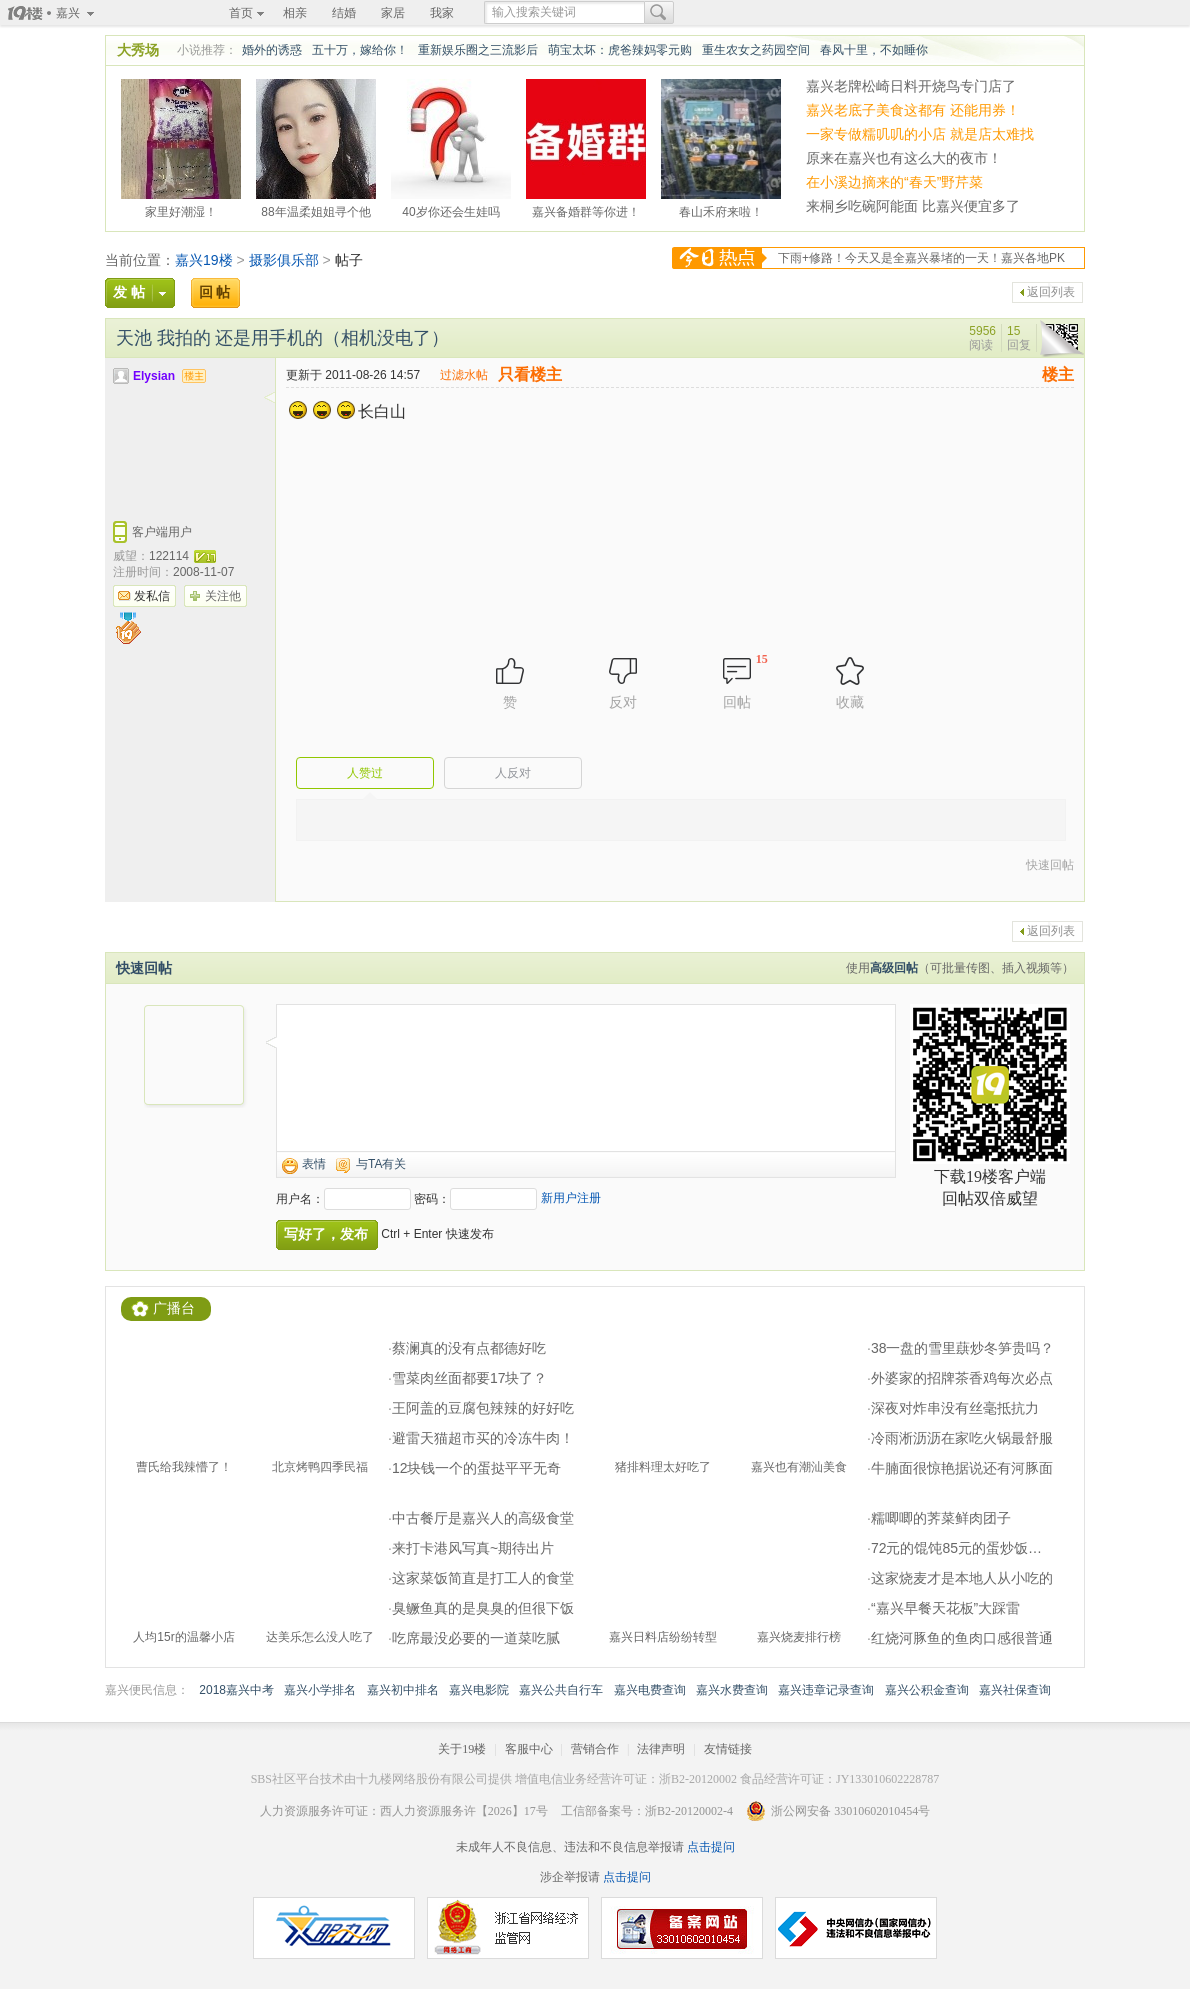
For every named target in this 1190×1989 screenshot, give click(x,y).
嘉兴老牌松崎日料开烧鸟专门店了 (911, 86)
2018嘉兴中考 (236, 1690)
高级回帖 (894, 968)
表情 (314, 1164)
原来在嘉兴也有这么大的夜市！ (904, 158)
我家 (442, 13)
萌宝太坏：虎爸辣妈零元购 (620, 50)
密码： (432, 1199)
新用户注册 (571, 1198)
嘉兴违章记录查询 (826, 1690)
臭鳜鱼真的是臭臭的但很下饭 (483, 1608)
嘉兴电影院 (479, 1690)
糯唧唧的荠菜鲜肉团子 (941, 1518)
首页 (241, 13)
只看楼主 (530, 374)
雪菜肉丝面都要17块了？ (470, 1378)
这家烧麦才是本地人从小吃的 (962, 1578)
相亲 (295, 13)
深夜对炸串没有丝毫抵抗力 (955, 1408)
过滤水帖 (464, 375)
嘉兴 (68, 13)
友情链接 (728, 1749)
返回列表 (1051, 292)
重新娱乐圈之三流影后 (478, 50)
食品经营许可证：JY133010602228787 (839, 1779)
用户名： (300, 1199)
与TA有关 (381, 1164)
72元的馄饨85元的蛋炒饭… (956, 1548)
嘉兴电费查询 (650, 1690)
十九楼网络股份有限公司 (422, 1779)
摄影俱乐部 (284, 260)
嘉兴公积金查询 (927, 1690)
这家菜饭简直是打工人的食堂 (483, 1578)
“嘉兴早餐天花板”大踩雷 (945, 1608)
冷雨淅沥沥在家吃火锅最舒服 (962, 1438)
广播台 (174, 1308)
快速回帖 (1050, 865)
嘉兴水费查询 (732, 1690)
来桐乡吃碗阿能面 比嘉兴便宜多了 (913, 206)
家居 (393, 13)
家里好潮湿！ (181, 209)
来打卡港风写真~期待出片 (473, 1548)
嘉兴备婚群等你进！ (586, 209)
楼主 (1058, 374)
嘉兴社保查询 (1015, 1690)
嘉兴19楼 (204, 260)
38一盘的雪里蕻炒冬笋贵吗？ (963, 1348)
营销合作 (595, 1749)
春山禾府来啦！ (721, 209)
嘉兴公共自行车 (561, 1690)
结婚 (344, 13)
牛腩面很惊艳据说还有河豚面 (962, 1468)
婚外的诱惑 (272, 50)
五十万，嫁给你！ (360, 50)
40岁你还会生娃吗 (450, 209)
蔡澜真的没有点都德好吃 (469, 1348)
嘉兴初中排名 (403, 1690)
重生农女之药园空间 (756, 50)
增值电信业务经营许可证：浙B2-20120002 (626, 1779)
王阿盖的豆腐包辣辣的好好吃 (483, 1408)
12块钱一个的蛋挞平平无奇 (477, 1468)
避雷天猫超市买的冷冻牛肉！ (483, 1438)
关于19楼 (462, 1749)
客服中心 (529, 1749)
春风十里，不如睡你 (874, 50)
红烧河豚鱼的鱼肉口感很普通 (962, 1638)
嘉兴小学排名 (320, 1690)
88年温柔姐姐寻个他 (315, 209)
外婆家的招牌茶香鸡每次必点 (962, 1378)
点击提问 (709, 1847)
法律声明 (661, 1749)
